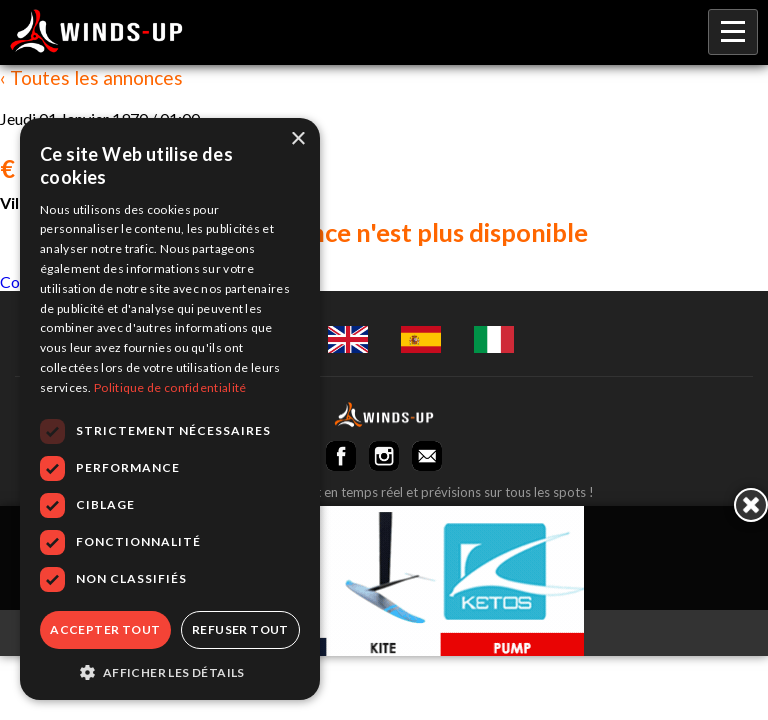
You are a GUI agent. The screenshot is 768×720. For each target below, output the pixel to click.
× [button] (297, 139)
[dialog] (170, 409)
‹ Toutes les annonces (91, 77)
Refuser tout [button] (240, 629)
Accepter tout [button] (105, 629)
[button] (170, 671)
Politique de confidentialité (170, 387)
